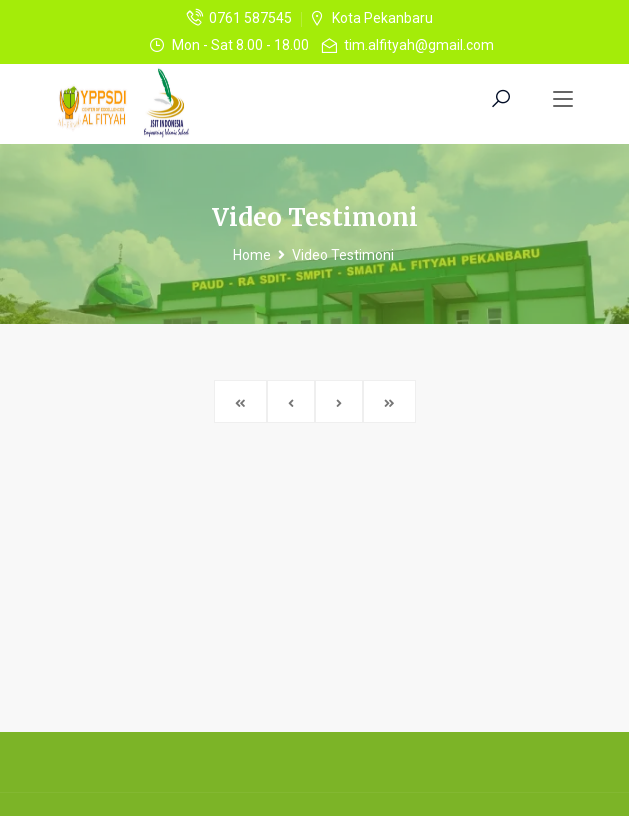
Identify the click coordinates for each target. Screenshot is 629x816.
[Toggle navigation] (563, 100)
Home (252, 255)
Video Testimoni (343, 255)
